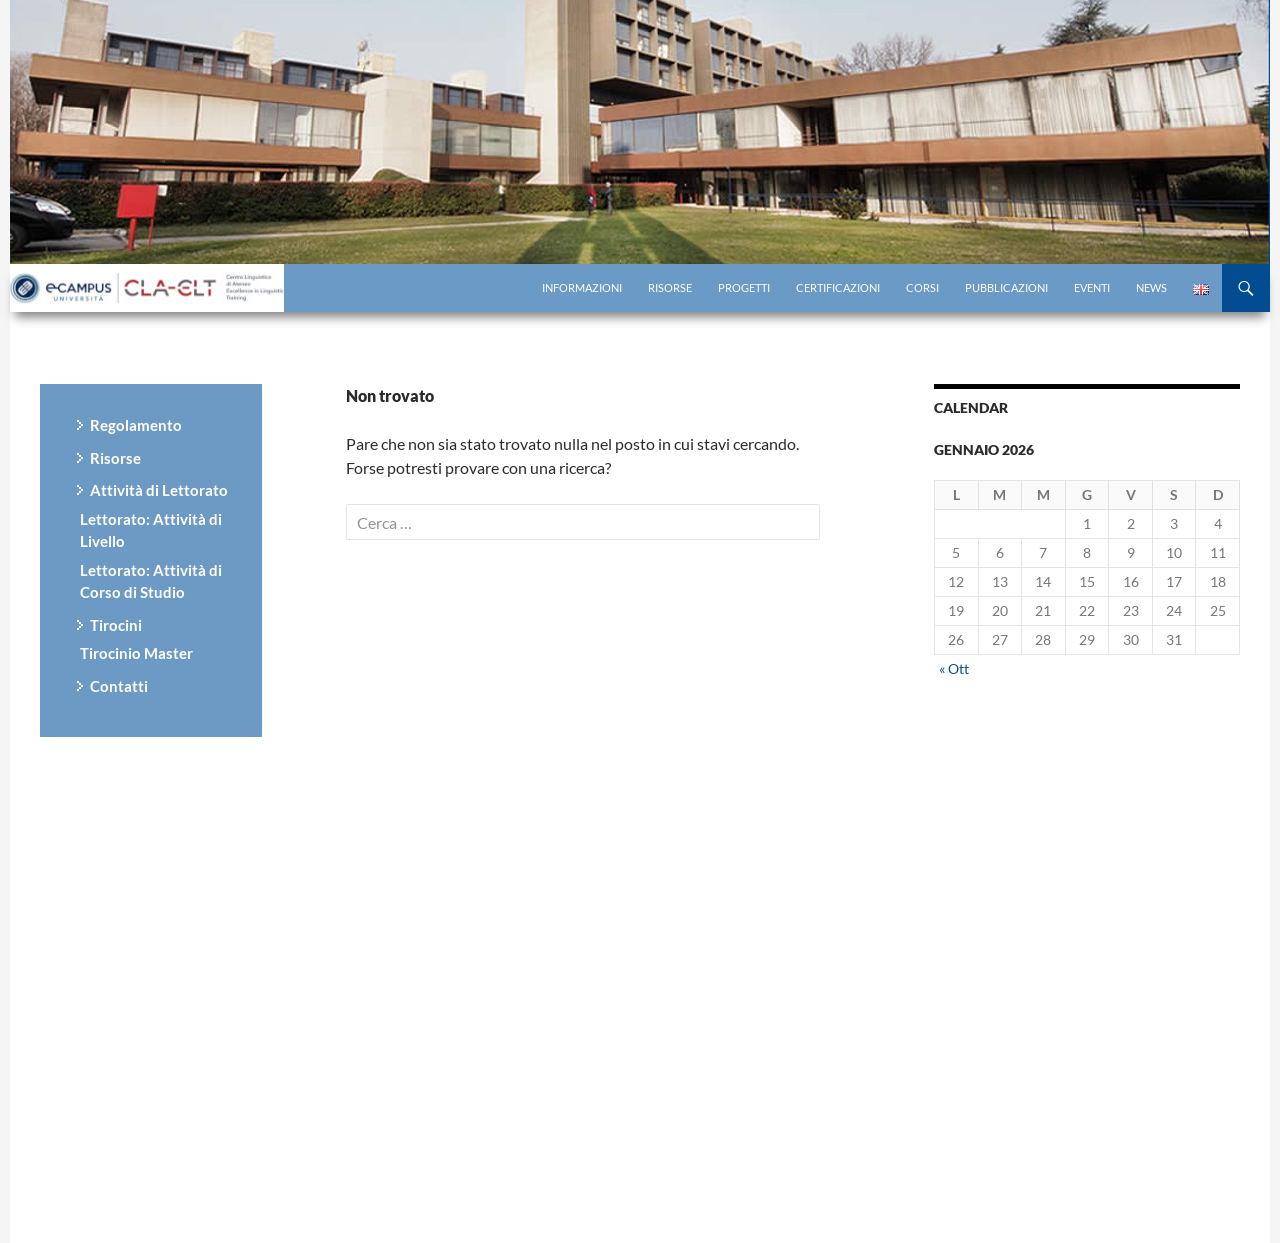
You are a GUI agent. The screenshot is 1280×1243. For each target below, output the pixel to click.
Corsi (922, 287)
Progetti (744, 287)
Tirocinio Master (136, 653)
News (1151, 287)
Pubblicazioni (1006, 287)
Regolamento (136, 425)
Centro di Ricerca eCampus (150, 288)
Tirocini (116, 625)
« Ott (954, 668)
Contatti (119, 686)
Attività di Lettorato (159, 490)
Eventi (1092, 287)
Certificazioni (838, 287)
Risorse (670, 287)
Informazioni (582, 287)
